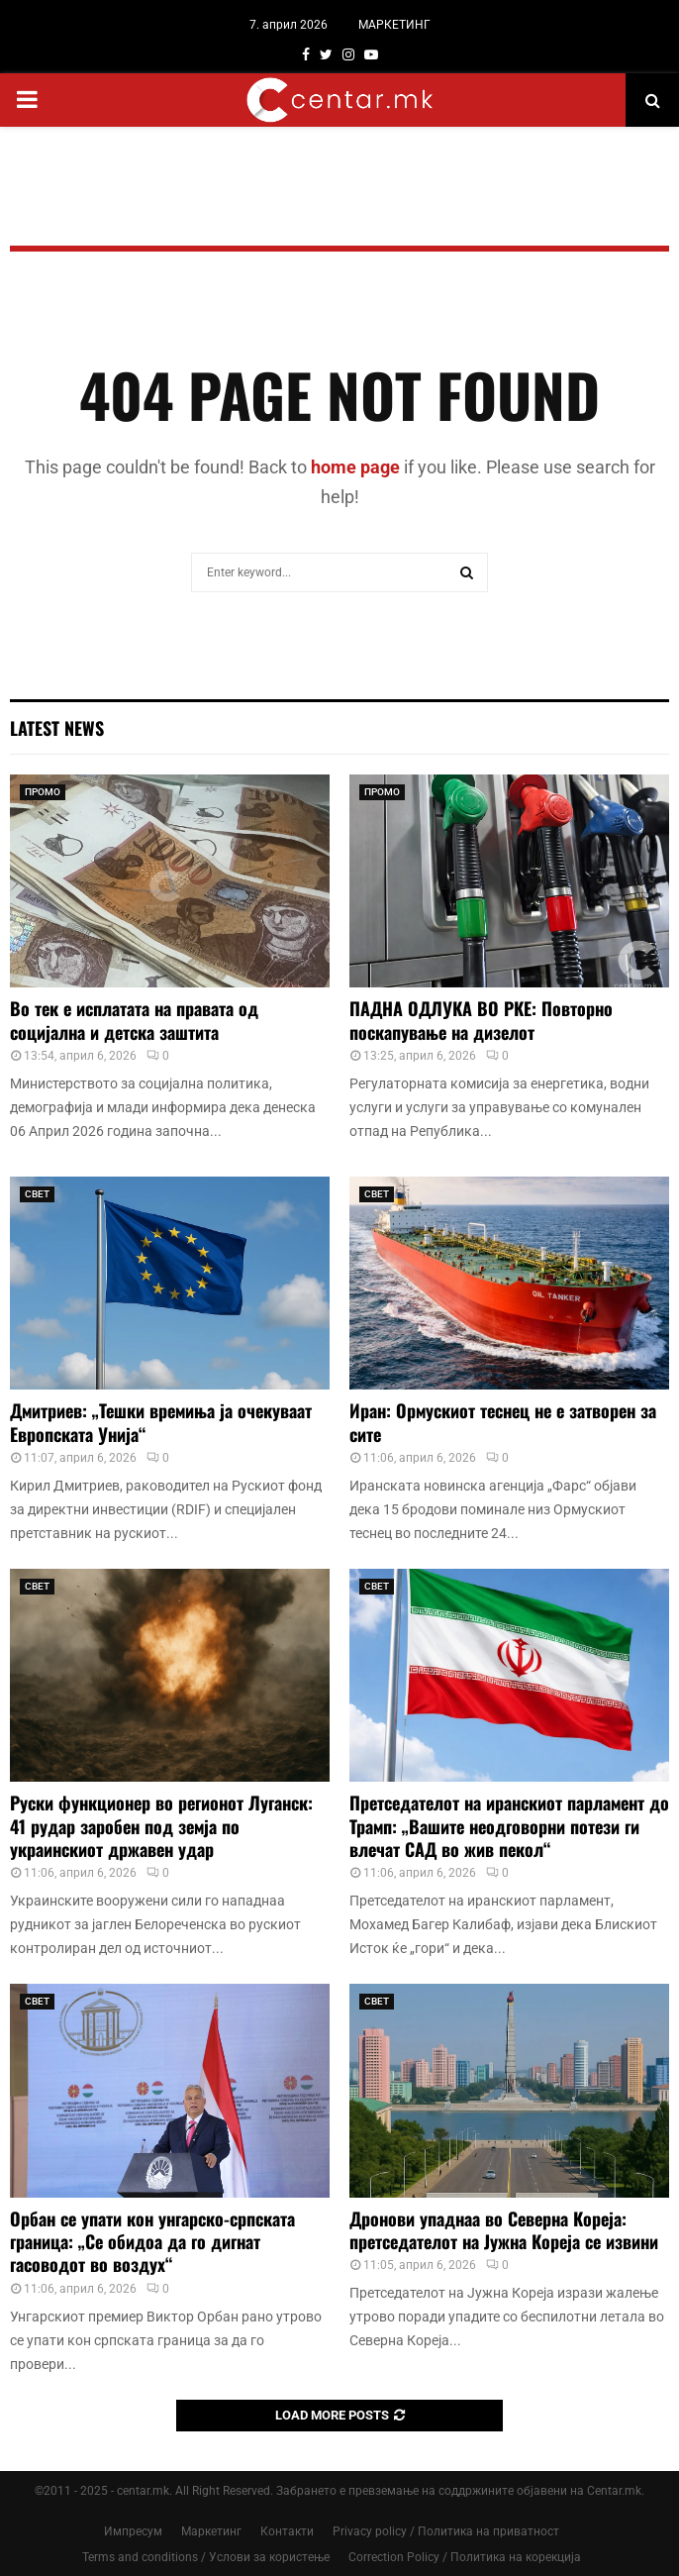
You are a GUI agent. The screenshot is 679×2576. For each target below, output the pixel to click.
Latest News (57, 728)
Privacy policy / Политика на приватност (446, 2531)
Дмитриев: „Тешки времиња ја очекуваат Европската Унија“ (161, 1421)
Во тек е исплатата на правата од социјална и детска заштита (134, 1019)
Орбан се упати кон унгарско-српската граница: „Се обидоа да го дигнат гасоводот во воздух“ (152, 2242)
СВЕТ (37, 1193)
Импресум (133, 2531)
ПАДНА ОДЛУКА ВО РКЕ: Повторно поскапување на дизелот (481, 1019)
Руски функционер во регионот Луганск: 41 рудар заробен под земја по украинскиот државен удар (161, 1826)
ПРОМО (42, 791)
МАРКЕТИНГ (394, 25)
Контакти (287, 2531)
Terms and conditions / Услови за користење (206, 2557)
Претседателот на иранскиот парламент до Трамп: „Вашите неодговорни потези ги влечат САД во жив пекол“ (509, 1826)
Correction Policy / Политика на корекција (464, 2557)
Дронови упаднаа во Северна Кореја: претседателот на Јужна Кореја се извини (503, 2230)
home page (355, 467)
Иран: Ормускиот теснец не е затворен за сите (502, 1421)
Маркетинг (211, 2531)
